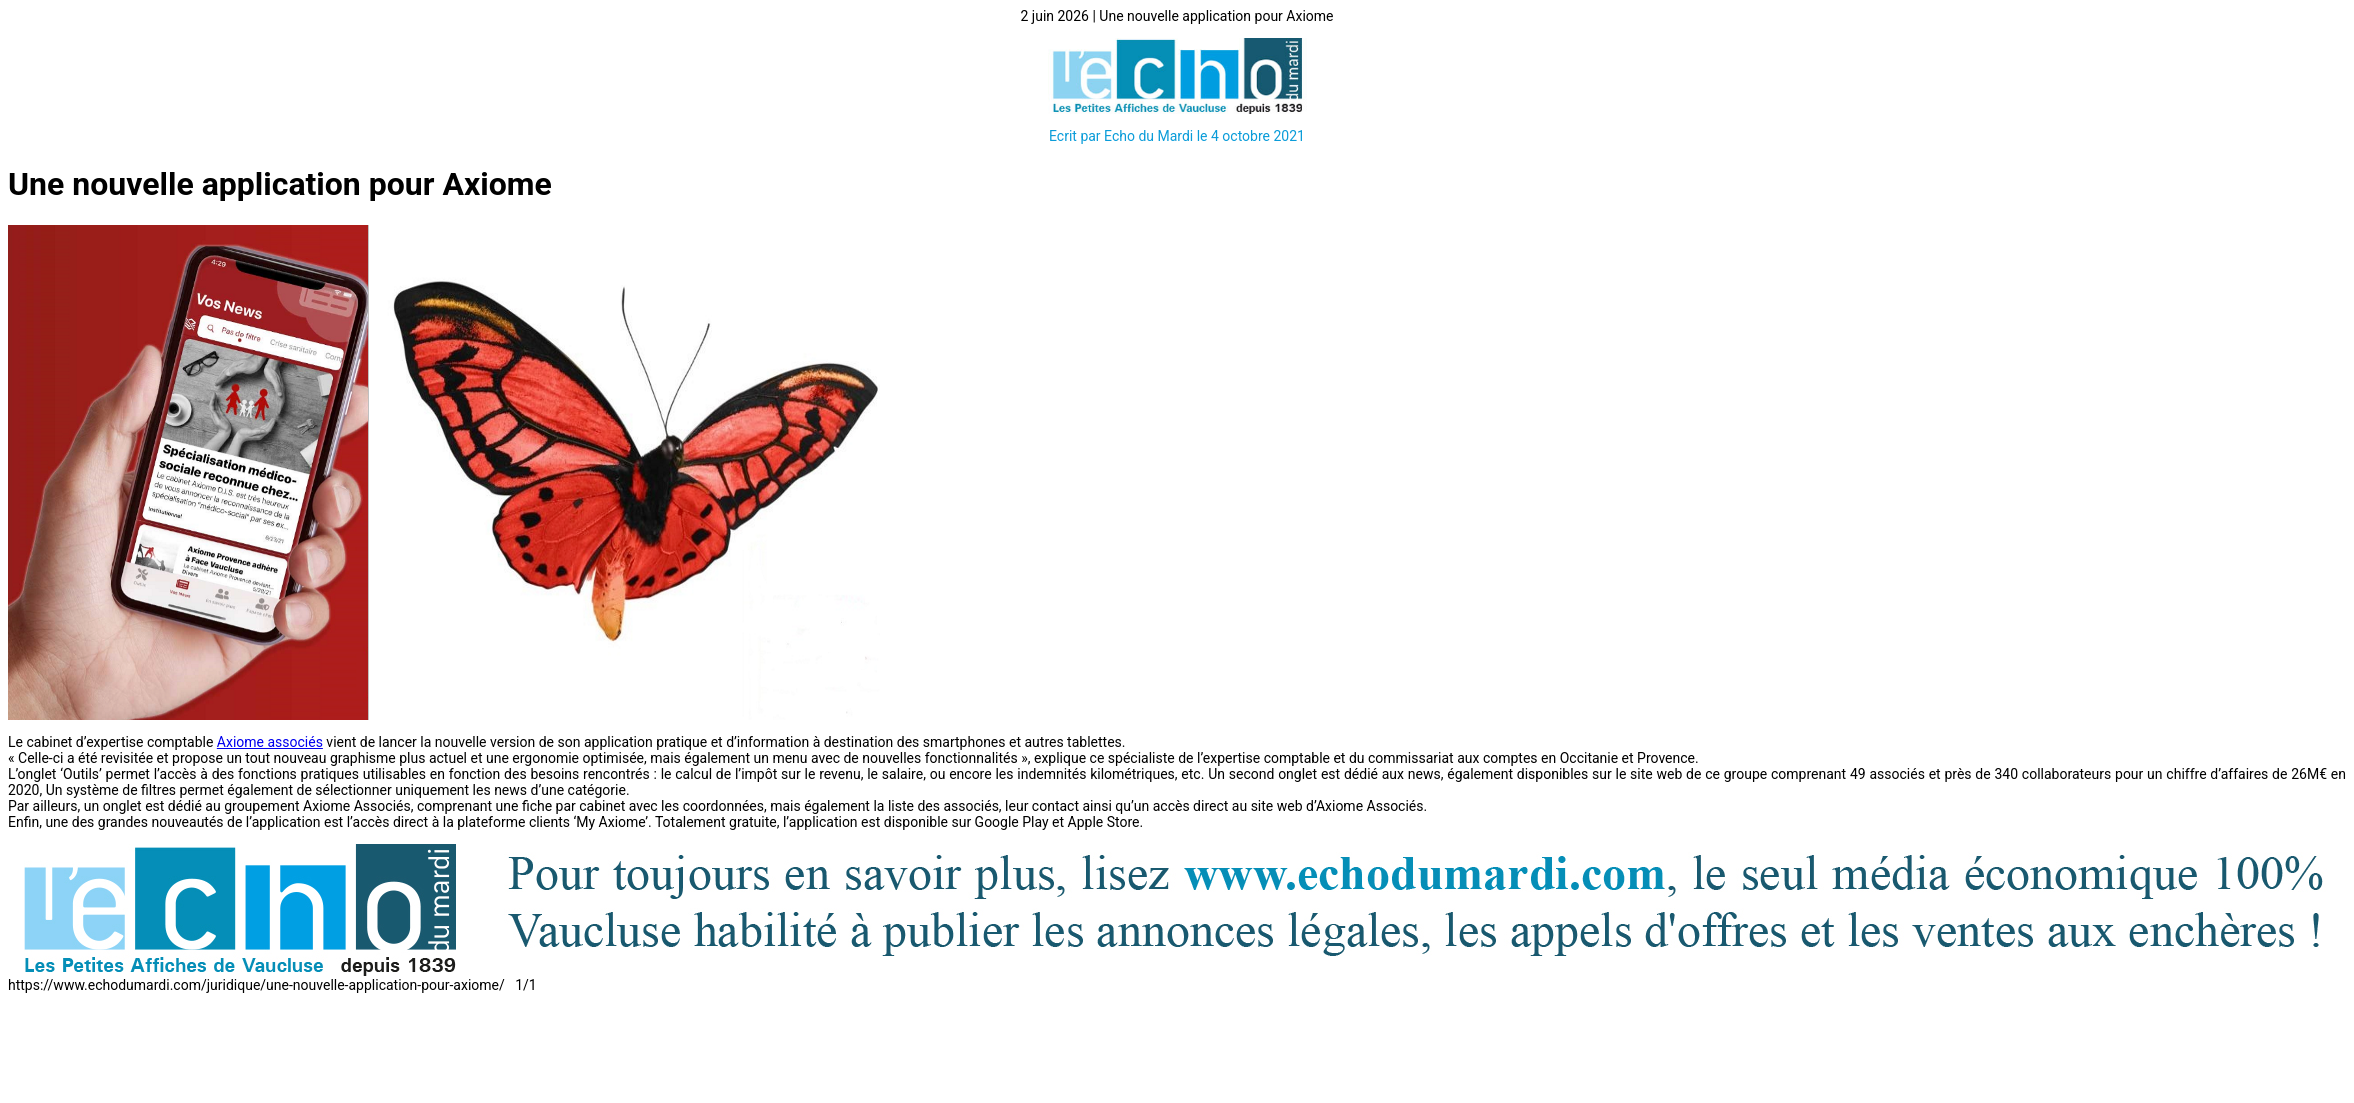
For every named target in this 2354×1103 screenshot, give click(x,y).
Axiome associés (270, 742)
